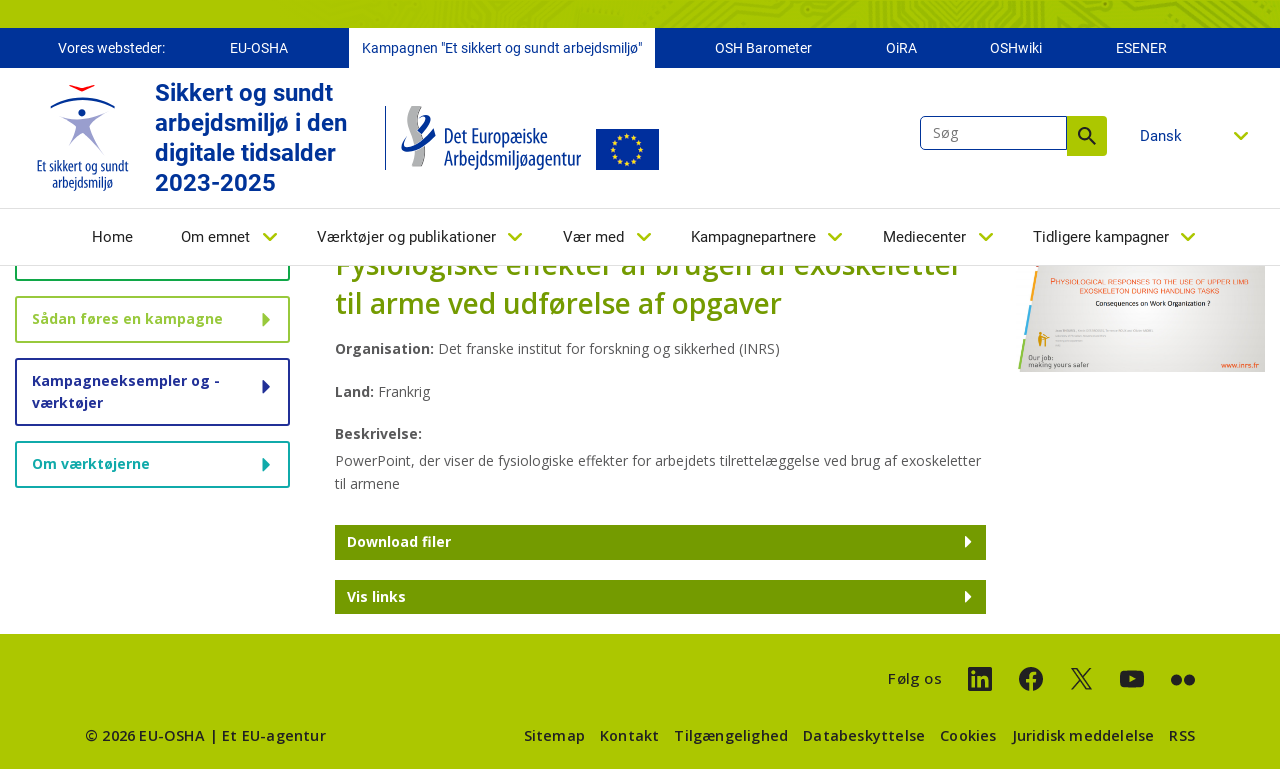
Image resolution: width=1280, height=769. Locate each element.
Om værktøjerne (91, 463)
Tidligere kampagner (1101, 237)
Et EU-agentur (274, 735)
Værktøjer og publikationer (406, 237)
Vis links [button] (376, 596)
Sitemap (554, 735)
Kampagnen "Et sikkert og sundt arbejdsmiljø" (502, 48)
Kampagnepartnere (753, 237)
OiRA (901, 48)
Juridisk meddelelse (1083, 735)
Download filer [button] (399, 541)
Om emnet (215, 237)
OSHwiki (1016, 48)
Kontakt (629, 735)
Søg (1087, 136)
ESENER (1141, 48)
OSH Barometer (763, 48)
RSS (1182, 735)
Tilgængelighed (731, 735)
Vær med (593, 237)
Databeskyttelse (864, 735)
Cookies (968, 735)
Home (112, 237)
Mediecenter (924, 237)
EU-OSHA (259, 48)
